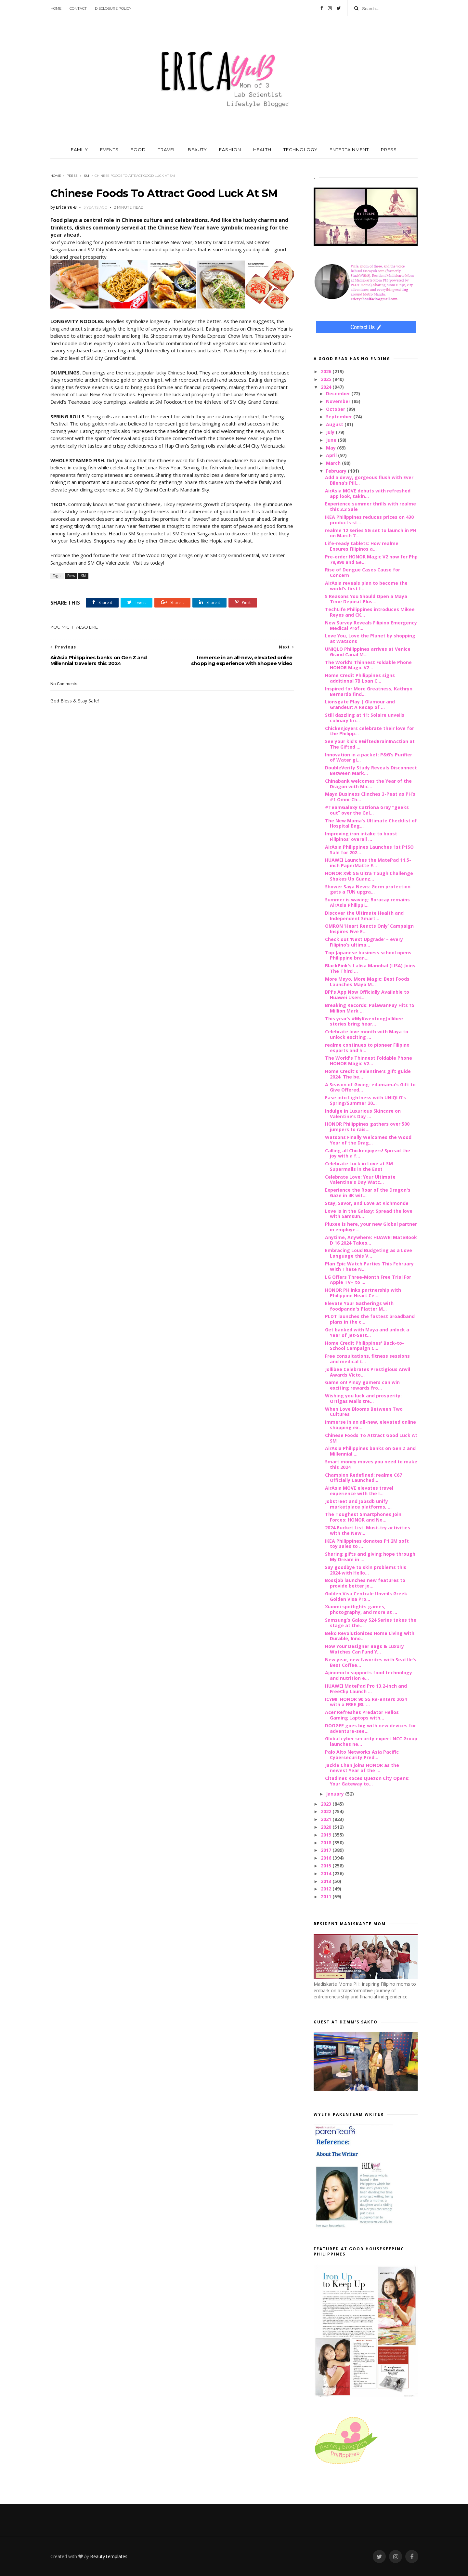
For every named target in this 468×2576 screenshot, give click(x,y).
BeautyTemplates (108, 2556)
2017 (326, 1850)
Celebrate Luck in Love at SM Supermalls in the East (359, 1166)
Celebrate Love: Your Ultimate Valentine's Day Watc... (360, 1179)
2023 (326, 1804)
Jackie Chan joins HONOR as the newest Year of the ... (362, 1768)
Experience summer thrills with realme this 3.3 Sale (370, 506)
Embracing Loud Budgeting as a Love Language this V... (368, 1253)
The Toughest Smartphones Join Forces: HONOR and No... (363, 1517)
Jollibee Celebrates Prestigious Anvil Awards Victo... (367, 1372)
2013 (326, 1881)
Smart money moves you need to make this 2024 (371, 1464)
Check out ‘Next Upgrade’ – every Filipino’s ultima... (364, 942)
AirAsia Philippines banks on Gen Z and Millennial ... (370, 1451)
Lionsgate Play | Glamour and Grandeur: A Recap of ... (360, 704)
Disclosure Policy (113, 8)
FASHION (230, 149)
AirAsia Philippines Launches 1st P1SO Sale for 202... (369, 850)
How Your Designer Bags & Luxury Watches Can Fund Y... (364, 1649)
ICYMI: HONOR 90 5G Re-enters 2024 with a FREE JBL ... (366, 1702)
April (332, 455)
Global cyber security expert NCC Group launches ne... (371, 1741)
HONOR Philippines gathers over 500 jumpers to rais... (367, 1126)
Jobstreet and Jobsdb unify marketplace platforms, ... (358, 1504)
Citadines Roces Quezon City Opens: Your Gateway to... (367, 1781)
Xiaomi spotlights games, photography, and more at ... (361, 1609)
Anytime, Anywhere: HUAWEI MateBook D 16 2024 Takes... (371, 1240)
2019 (326, 1835)
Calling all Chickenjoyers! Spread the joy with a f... (367, 1153)
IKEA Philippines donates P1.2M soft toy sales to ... (367, 1544)
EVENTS (109, 149)
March (334, 463)
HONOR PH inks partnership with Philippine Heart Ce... (363, 1293)
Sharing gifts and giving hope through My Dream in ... (370, 1557)
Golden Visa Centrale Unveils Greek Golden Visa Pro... (366, 1596)
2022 (326, 1811)
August (335, 424)
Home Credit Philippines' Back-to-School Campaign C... (364, 1346)
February (337, 471)
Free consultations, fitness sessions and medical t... (367, 1359)
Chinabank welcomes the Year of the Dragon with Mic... (368, 784)
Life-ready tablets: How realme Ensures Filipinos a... (361, 546)
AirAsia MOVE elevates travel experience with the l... (359, 1491)
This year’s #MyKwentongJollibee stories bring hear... (364, 1021)
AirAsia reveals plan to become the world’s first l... (366, 586)
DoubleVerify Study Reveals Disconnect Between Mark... (371, 770)
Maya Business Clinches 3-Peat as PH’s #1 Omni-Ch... (370, 797)
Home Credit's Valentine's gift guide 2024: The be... (368, 1074)
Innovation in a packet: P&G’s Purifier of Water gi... (368, 757)
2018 (326, 1842)
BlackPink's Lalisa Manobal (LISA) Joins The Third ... (370, 968)
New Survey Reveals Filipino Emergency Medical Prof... (371, 625)
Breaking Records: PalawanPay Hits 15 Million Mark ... (369, 1008)
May (331, 448)
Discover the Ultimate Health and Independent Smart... (364, 916)
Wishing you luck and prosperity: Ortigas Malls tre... (363, 1398)
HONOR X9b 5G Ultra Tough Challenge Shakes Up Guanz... (369, 876)
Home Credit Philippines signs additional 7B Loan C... (360, 678)
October (336, 409)
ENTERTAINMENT (349, 149)
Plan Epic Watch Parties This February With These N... (369, 1266)
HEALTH (262, 149)
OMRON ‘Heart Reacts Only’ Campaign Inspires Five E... (369, 929)
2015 (326, 1866)
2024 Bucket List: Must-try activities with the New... (367, 1530)
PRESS (389, 149)
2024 (326, 387)
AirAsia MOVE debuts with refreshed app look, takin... (367, 493)
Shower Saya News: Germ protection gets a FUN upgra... (367, 889)
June (332, 440)
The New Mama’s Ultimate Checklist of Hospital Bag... (371, 823)
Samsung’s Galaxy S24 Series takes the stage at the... (370, 1622)
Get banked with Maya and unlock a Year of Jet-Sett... (367, 1332)
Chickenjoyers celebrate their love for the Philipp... (369, 731)
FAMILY (79, 149)
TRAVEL (167, 149)
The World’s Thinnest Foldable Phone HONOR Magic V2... (368, 665)
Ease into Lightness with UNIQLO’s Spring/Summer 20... (365, 1100)
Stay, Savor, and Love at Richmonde (367, 1203)
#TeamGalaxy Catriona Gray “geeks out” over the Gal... (367, 810)
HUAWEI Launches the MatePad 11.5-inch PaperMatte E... (368, 863)
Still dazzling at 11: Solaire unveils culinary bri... (364, 718)
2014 (326, 1873)
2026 (326, 371)
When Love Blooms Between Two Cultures (364, 1412)
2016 (326, 1858)
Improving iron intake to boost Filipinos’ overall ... (361, 836)
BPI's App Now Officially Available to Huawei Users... (367, 994)
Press (72, 176)
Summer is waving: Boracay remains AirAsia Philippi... (367, 902)
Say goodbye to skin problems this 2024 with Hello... (365, 1570)
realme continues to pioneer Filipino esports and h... (367, 1047)
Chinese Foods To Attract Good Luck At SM (371, 1438)
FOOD (138, 149)
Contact (78, 8)
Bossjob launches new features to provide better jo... (365, 1583)
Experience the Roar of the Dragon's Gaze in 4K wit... (367, 1192)
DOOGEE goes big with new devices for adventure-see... (370, 1728)
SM (86, 176)
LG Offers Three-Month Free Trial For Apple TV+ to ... (368, 1280)
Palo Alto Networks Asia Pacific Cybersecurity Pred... (362, 1754)
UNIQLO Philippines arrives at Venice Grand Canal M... (367, 652)
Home (55, 8)
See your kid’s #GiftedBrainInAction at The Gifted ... (370, 744)
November (339, 401)
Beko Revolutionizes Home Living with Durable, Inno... (369, 1636)
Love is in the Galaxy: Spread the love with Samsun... (368, 1214)
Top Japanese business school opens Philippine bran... (368, 955)
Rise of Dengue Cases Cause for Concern (362, 572)
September (339, 416)
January (335, 1794)
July (331, 432)
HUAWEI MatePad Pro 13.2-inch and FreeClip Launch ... (366, 1688)
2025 (326, 379)
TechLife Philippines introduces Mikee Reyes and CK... (370, 612)
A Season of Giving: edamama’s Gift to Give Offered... (370, 1087)
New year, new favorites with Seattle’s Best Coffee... (370, 1662)
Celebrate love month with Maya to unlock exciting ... (366, 1034)
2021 (326, 1819)
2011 (326, 1896)
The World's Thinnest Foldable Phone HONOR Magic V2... (368, 1060)
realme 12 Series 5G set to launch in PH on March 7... (370, 533)
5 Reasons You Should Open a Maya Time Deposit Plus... (366, 599)
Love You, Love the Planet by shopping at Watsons (370, 638)
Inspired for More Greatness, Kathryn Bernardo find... (368, 691)
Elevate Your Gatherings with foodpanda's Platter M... (359, 1306)
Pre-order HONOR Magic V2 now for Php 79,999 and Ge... (371, 559)
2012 (326, 1889)
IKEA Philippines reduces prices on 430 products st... (369, 520)
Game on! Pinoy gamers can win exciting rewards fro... (362, 1385)
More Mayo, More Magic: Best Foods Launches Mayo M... (367, 981)
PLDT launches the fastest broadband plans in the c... (370, 1319)
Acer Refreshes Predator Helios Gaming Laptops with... (362, 1715)
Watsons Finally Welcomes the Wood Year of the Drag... (368, 1140)
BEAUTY (197, 149)
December (338, 393)
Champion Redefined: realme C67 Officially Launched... (363, 1478)
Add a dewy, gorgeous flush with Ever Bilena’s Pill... (369, 480)
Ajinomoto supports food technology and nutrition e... (368, 1675)
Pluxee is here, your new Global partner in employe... (371, 1227)
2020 (326, 1827)
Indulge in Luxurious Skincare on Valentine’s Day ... (363, 1113)
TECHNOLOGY (300, 149)
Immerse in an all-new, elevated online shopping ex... (370, 1425)
